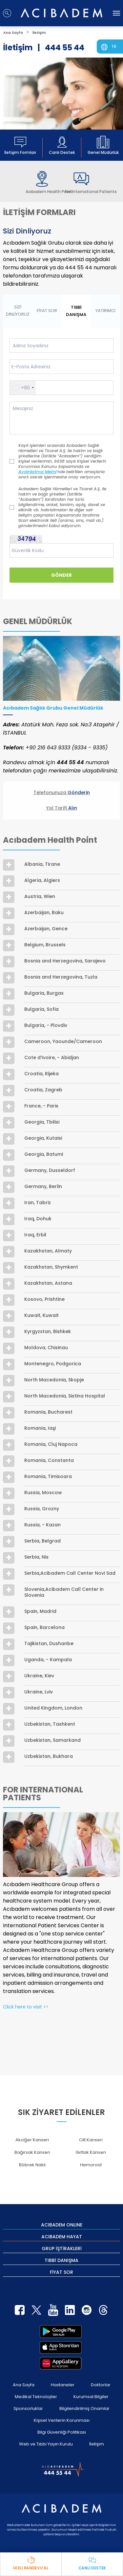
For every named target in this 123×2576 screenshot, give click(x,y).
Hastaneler (62, 2385)
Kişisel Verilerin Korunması (62, 2420)
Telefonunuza (61, 792)
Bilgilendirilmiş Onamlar (84, 2408)
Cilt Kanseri (91, 2140)
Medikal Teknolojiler (36, 2397)
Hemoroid (91, 2165)
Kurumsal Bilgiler (91, 2397)
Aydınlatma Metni (37, 471)
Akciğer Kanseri (32, 2140)
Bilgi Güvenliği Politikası (61, 2432)
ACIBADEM (61, 2224)
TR (114, 46)
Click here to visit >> (26, 2007)
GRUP (62, 2248)
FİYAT (61, 2272)
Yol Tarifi (61, 808)
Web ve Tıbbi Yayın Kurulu (46, 2444)
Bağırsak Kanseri (32, 2152)
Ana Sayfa (23, 2385)
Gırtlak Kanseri (90, 2152)
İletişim (96, 2444)
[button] (23, 388)
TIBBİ (61, 2260)
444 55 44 (64, 47)
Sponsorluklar (28, 2408)
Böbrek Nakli (32, 2165)
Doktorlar (101, 2385)
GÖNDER (61, 575)
